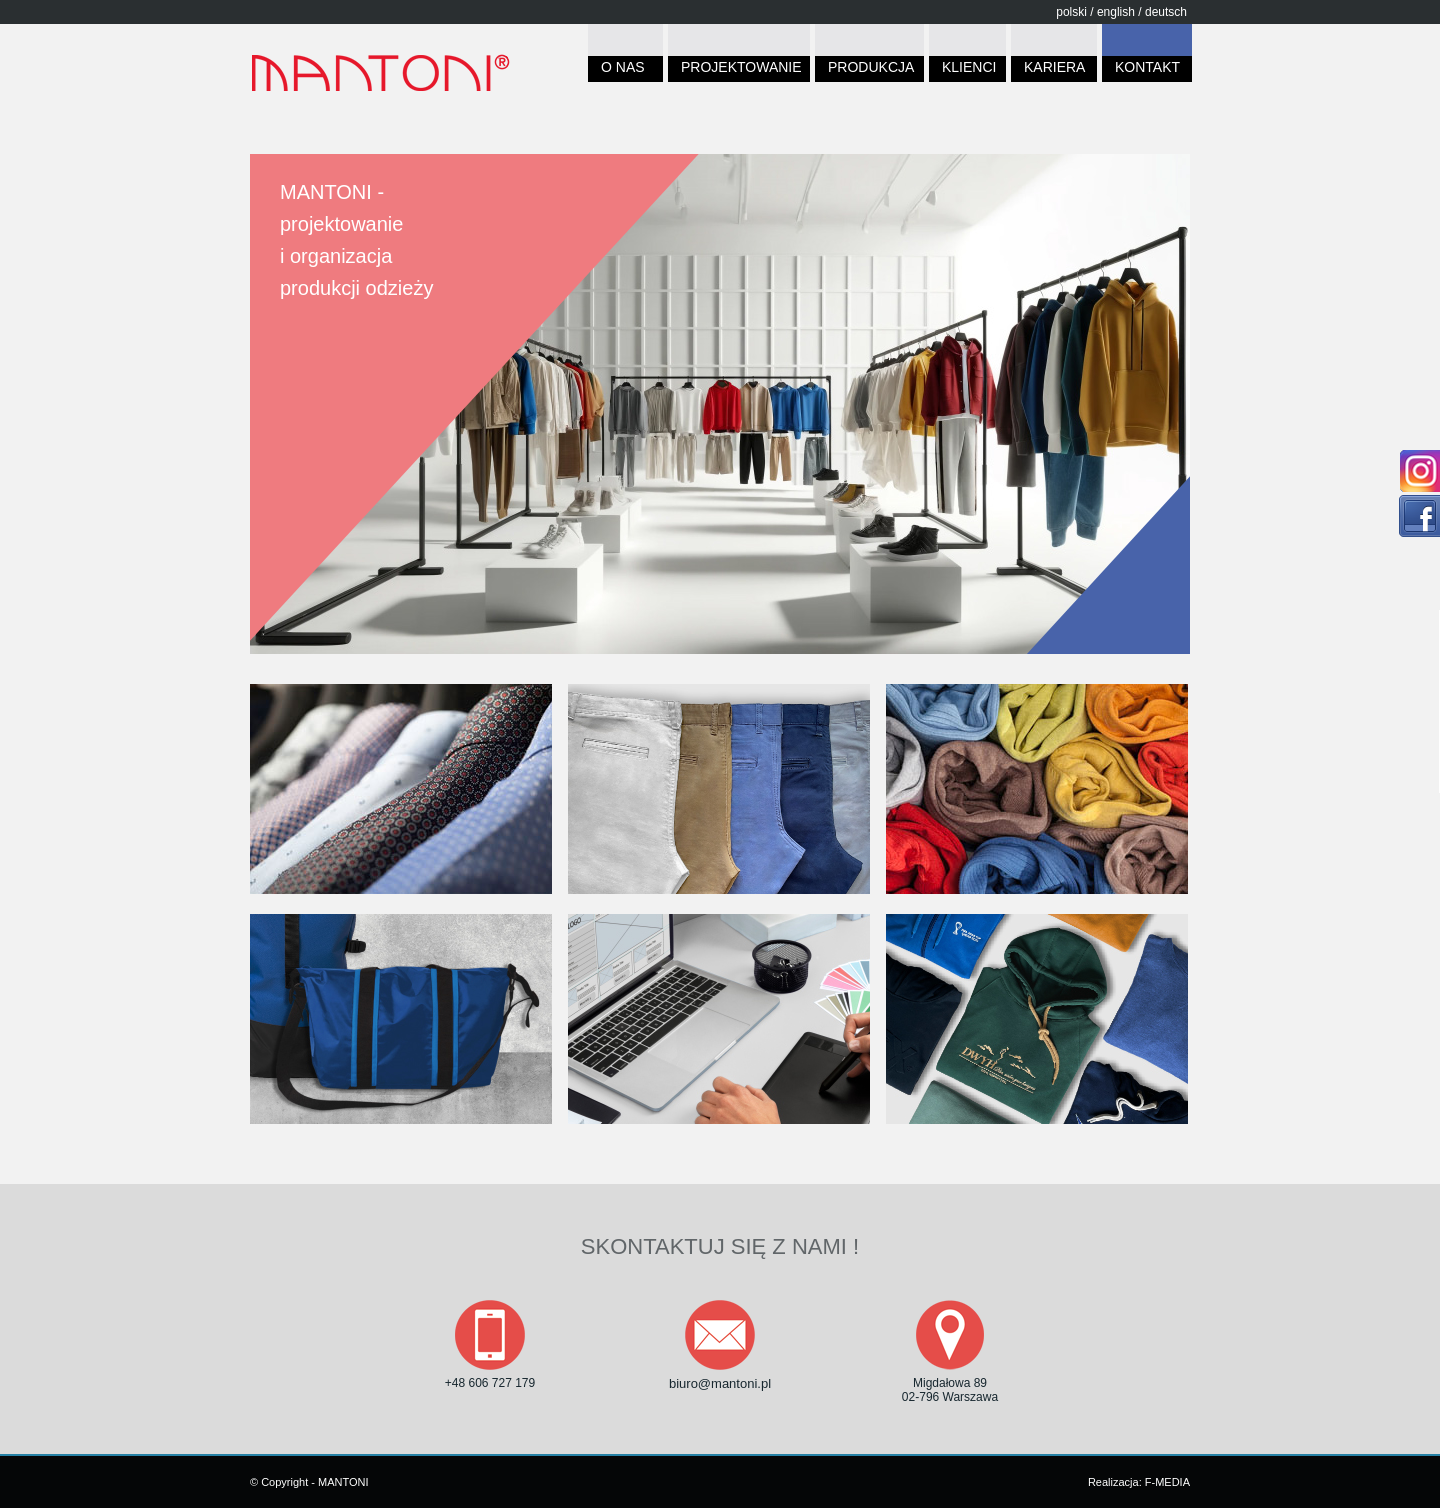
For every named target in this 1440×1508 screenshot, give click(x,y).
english (1116, 12)
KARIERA (1054, 70)
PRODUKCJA (869, 70)
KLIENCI (967, 70)
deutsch (1166, 12)
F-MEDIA (1167, 1482)
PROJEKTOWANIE (739, 70)
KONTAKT (1147, 70)
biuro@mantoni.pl (720, 1383)
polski (1071, 12)
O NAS (625, 70)
